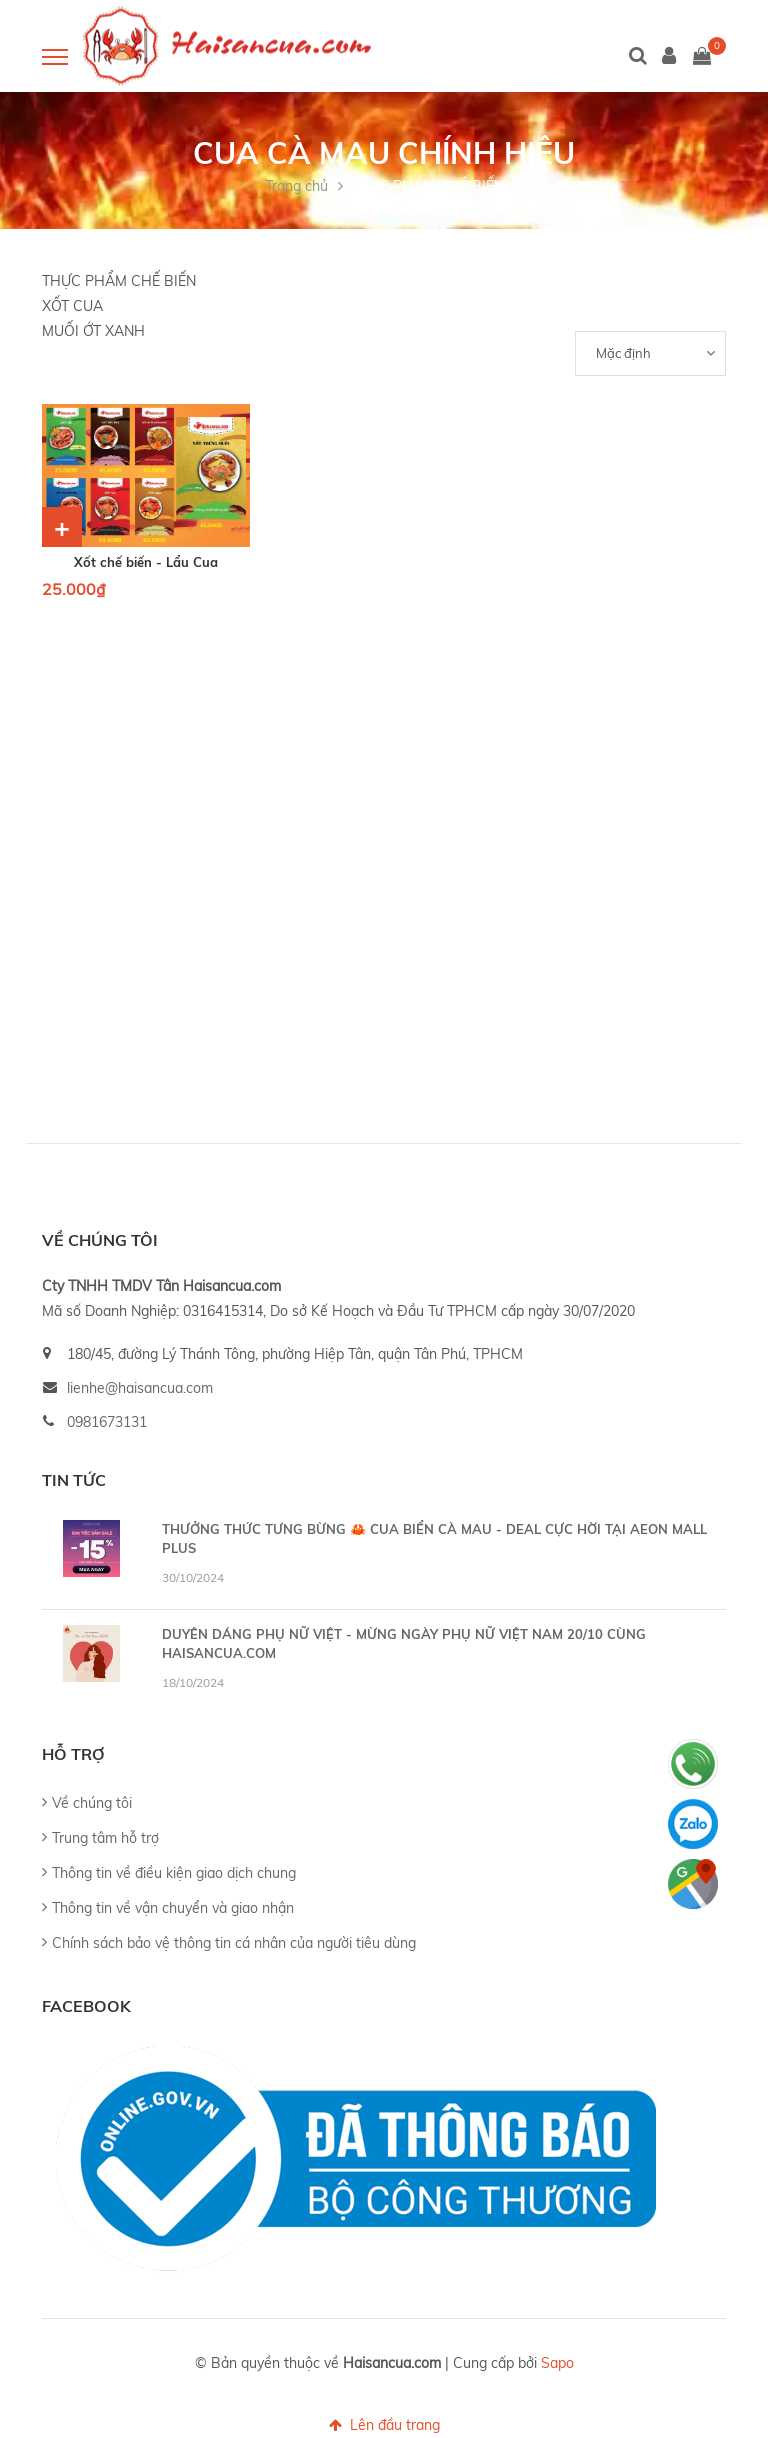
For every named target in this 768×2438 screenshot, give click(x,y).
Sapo (557, 2363)
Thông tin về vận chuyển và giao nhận (173, 1908)
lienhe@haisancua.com (140, 1388)
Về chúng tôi (92, 1803)
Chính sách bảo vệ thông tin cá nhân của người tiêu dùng (234, 1943)
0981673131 (107, 1422)
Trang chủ (296, 186)
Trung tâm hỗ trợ (105, 1838)
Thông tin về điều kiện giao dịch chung (174, 1873)
